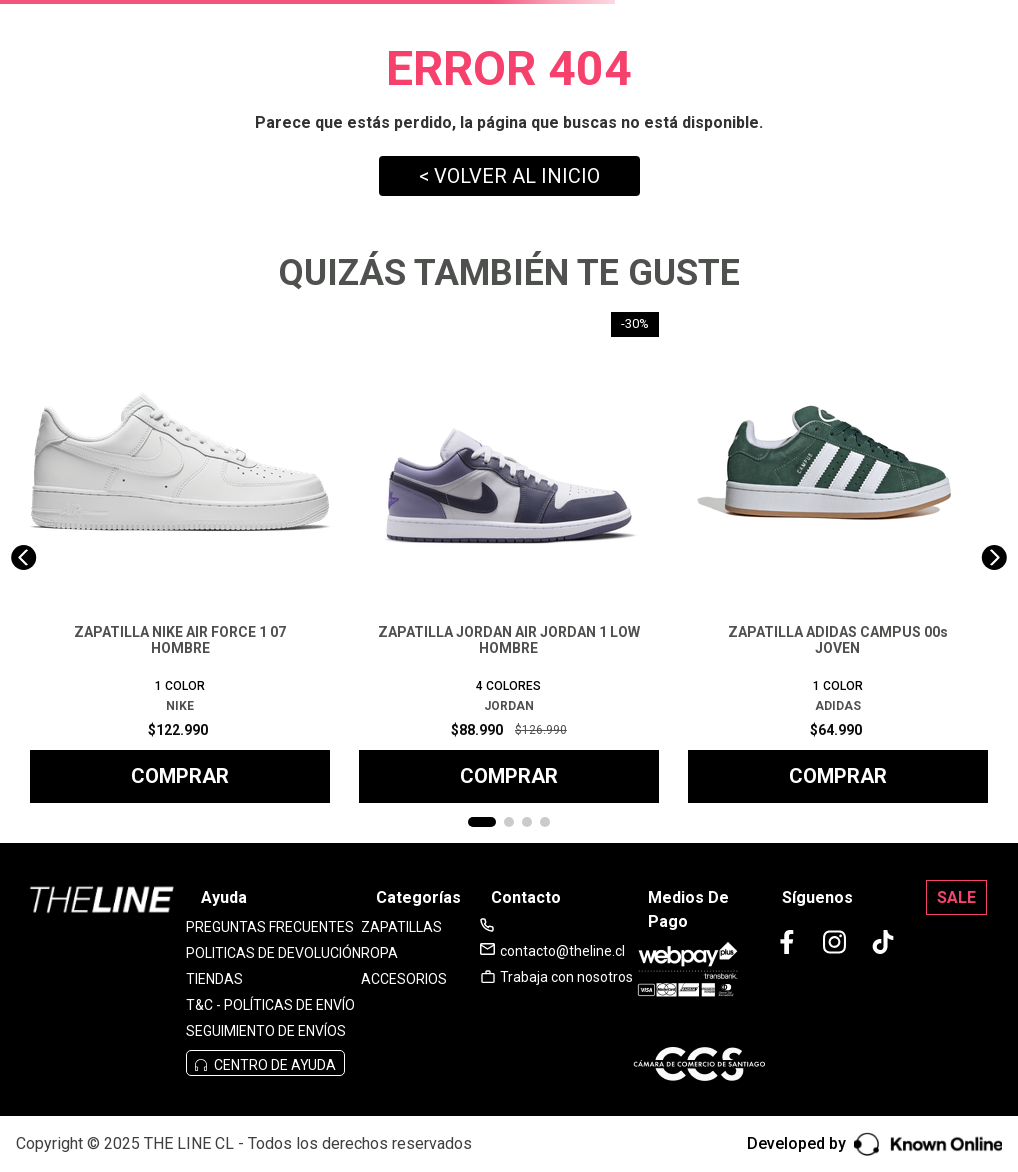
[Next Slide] (994, 557)
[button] (482, 822)
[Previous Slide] (23, 557)
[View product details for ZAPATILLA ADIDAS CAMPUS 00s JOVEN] (838, 557)
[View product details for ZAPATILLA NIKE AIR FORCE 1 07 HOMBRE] (180, 557)
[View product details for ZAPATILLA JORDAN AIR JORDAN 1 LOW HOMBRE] (509, 557)
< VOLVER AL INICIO (509, 176)
